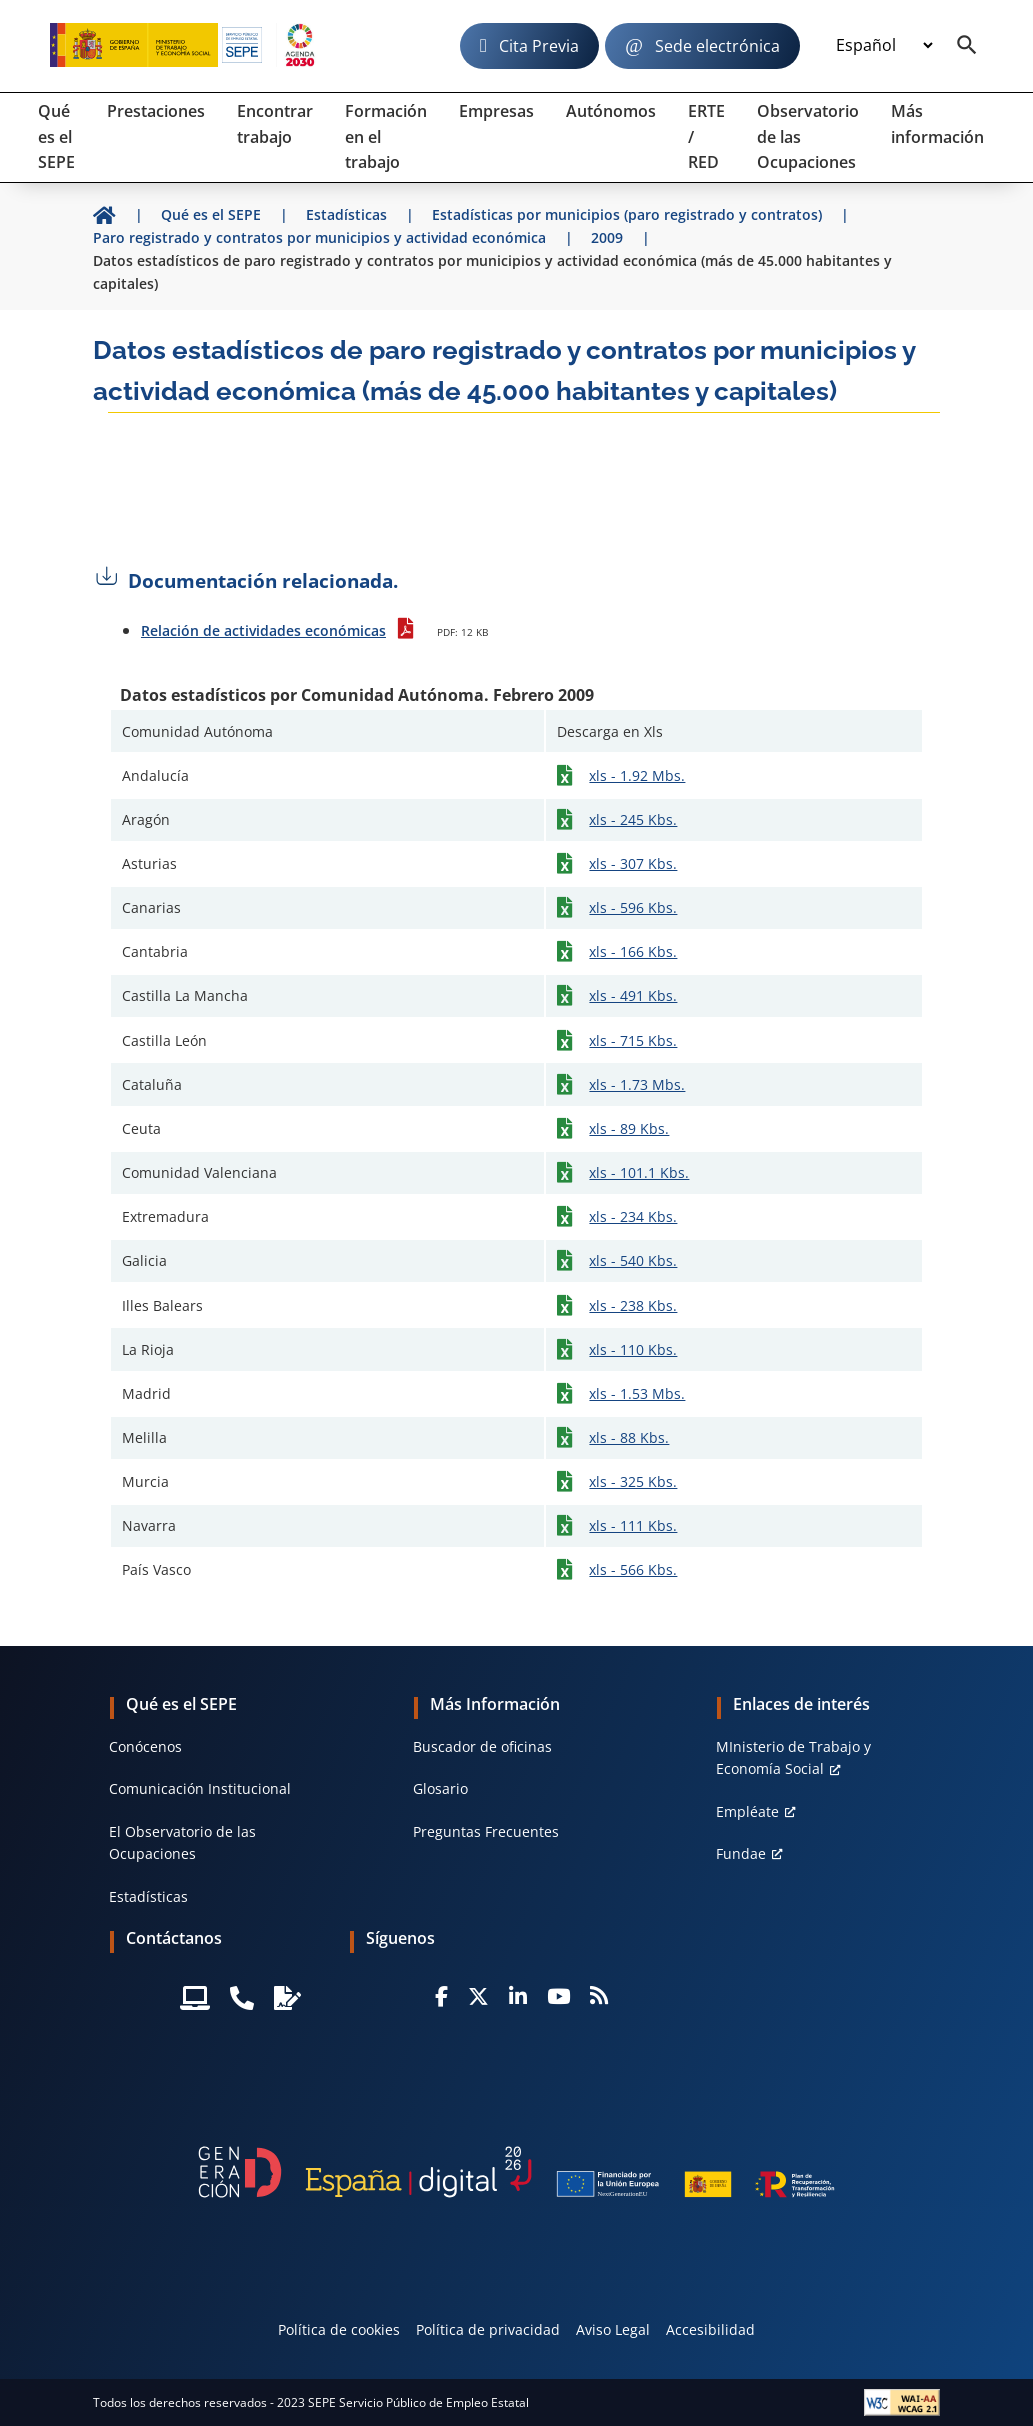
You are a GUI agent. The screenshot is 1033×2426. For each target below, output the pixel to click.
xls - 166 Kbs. (633, 951)
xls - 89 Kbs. (629, 1128)
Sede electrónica (717, 46)
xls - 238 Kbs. (633, 1305)
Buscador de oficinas (482, 1746)
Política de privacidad (488, 2329)
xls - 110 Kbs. (633, 1349)
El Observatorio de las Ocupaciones (182, 1842)
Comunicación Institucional (200, 1788)
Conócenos (145, 1746)
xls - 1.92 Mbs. (637, 775)
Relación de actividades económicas (263, 630)
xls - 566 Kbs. (633, 1569)
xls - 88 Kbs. (629, 1437)
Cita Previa (539, 46)
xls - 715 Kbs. (633, 1040)
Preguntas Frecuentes (486, 1831)
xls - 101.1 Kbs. (639, 1172)
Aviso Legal (613, 2329)
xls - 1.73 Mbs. (637, 1084)
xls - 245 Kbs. (633, 819)
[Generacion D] (517, 2172)
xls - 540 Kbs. (633, 1260)
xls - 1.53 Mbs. (637, 1393)
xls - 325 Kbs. (633, 1481)
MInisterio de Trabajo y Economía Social (793, 1757)
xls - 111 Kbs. (633, 1525)
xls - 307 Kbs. (633, 863)
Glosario (440, 1788)
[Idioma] (884, 46)
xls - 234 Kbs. (633, 1216)
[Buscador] (967, 46)
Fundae (741, 1853)
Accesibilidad (710, 2329)
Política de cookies (339, 2329)
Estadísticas (148, 1896)
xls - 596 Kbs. (633, 907)
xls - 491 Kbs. (633, 995)
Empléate (747, 1811)
